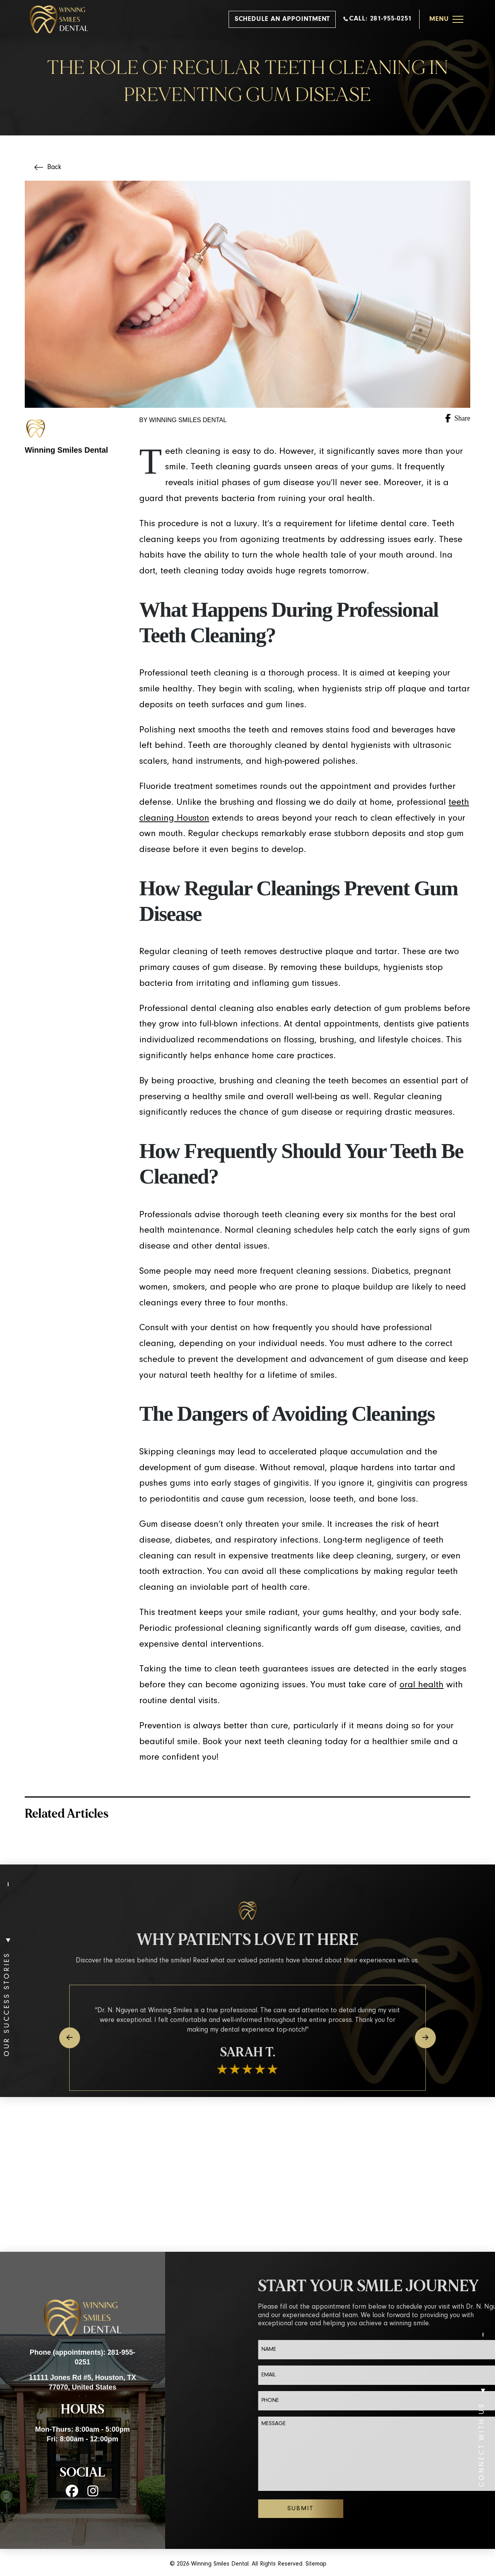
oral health (421, 1685)
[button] (446, 19)
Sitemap (316, 2564)
